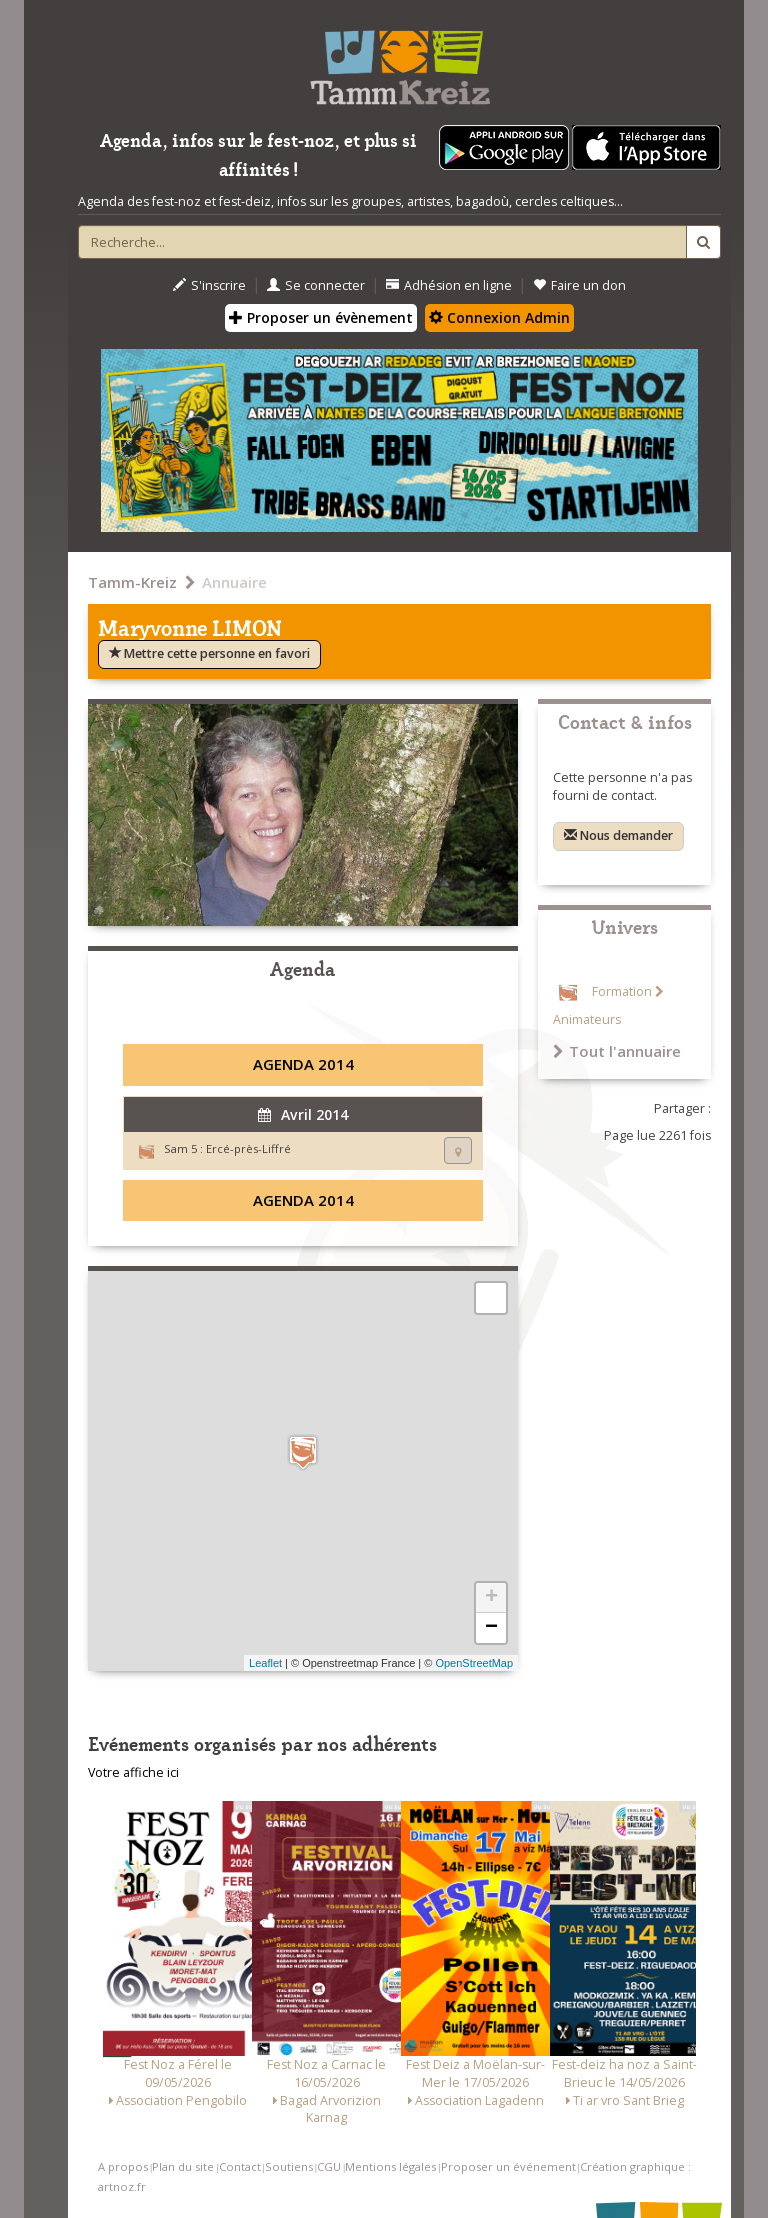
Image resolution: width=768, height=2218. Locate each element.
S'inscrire (209, 285)
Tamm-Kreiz (132, 582)
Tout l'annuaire (617, 1051)
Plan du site (183, 2166)
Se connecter (316, 285)
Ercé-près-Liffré (248, 1148)
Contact (240, 2166)
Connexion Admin (499, 317)
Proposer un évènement (321, 317)
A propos (123, 2166)
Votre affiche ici (133, 1772)
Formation (622, 991)
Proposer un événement (508, 2166)
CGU (329, 2166)
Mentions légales (390, 2166)
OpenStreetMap (474, 1663)
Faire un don (579, 285)
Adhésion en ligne (449, 285)
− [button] (491, 1628)
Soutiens (289, 2166)
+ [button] (491, 1598)
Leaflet (265, 1663)
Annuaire (234, 582)
